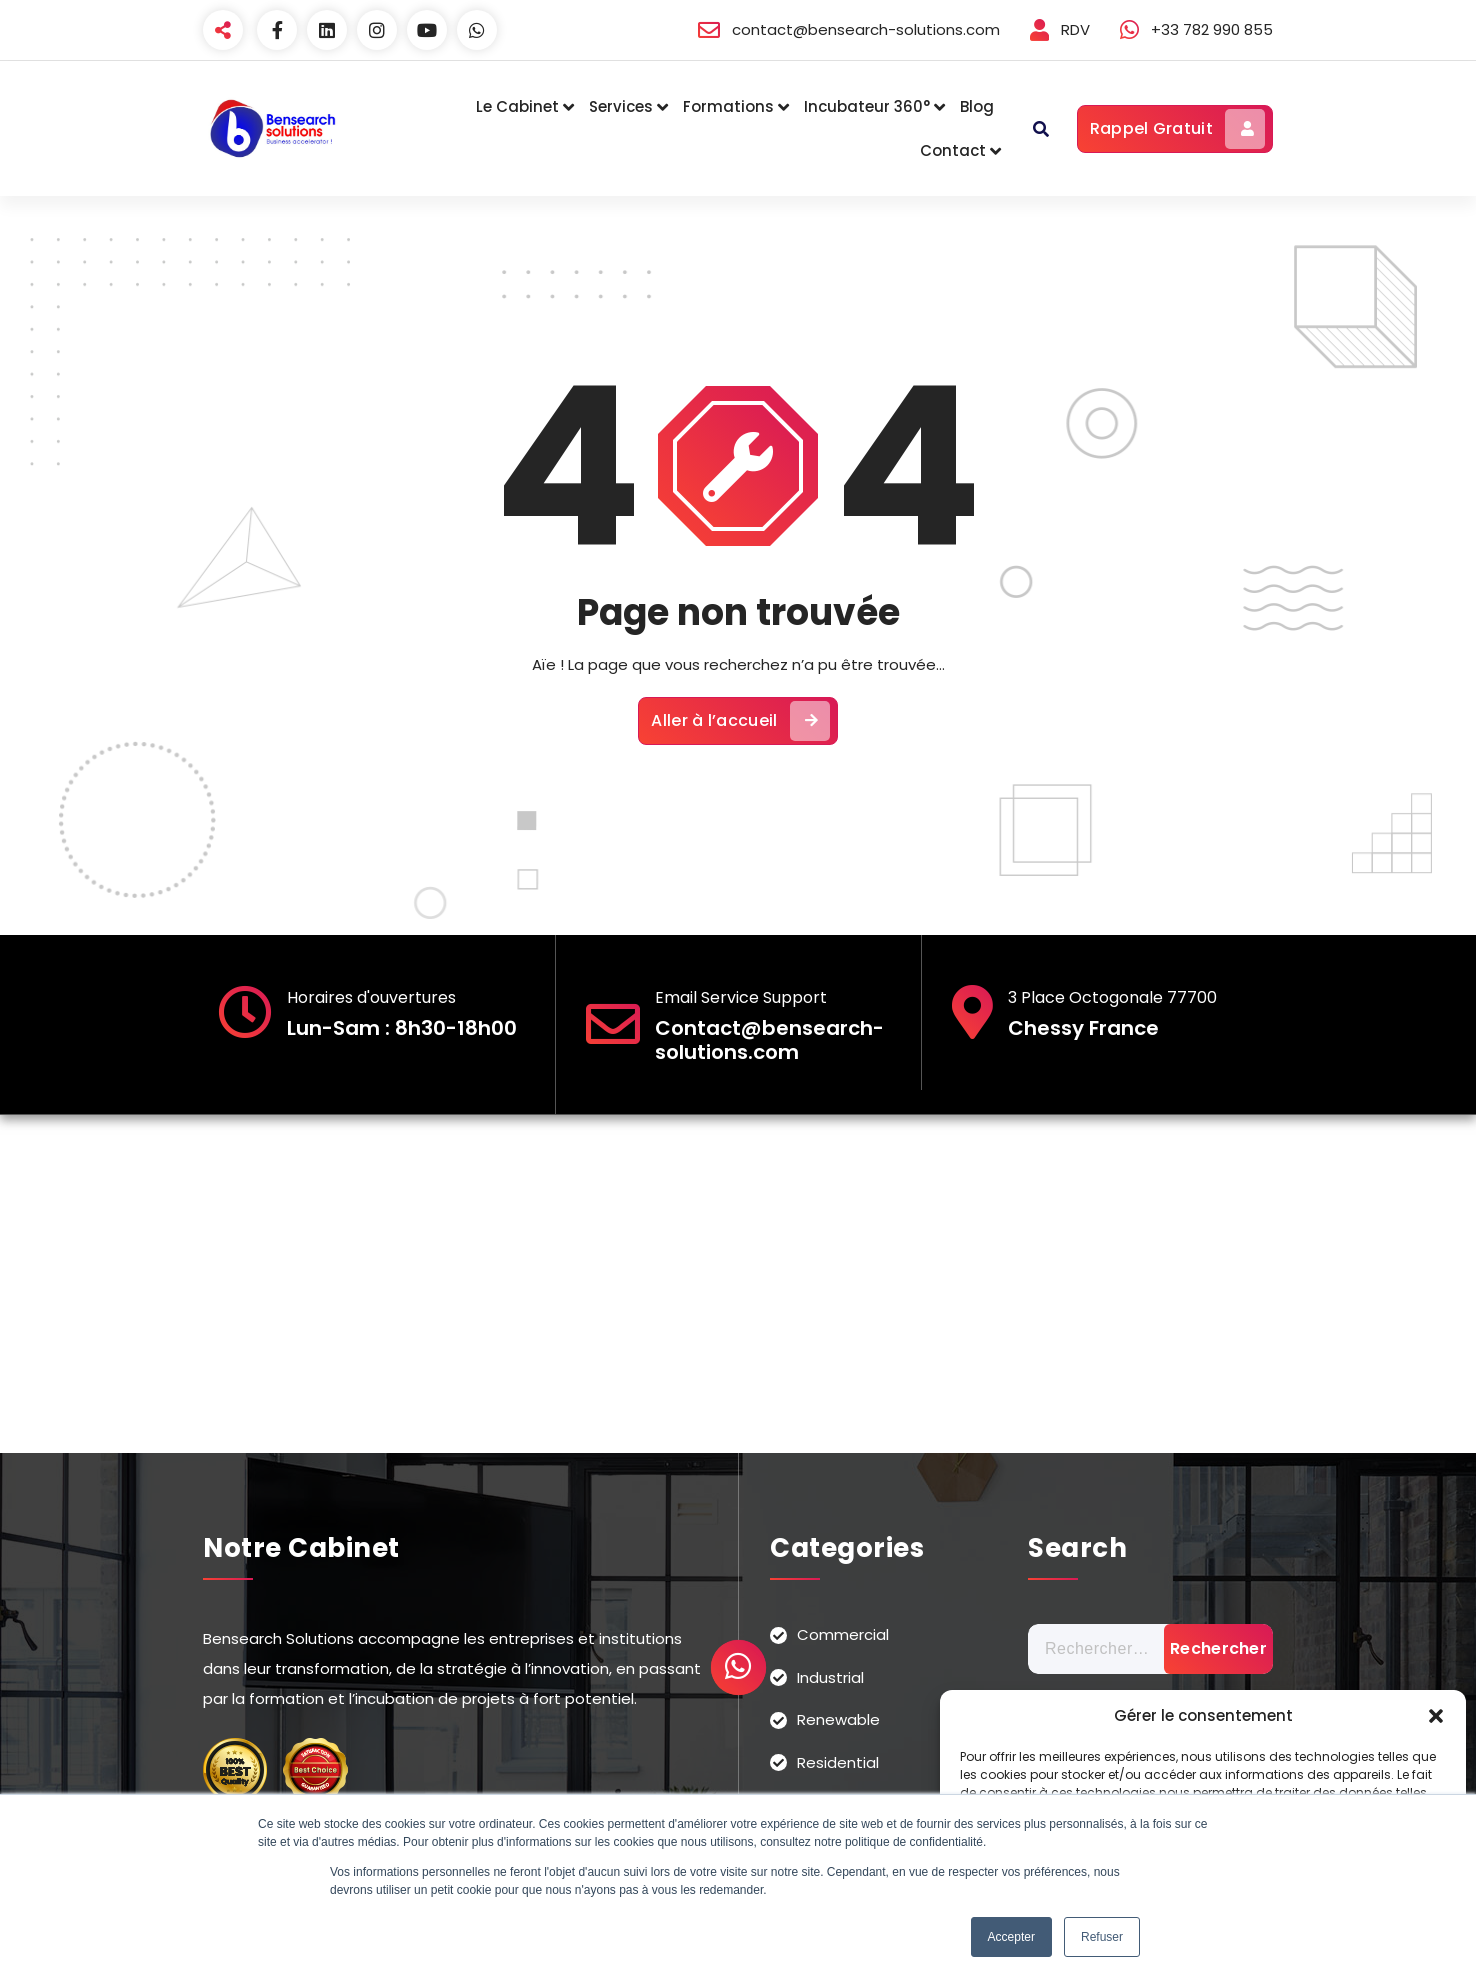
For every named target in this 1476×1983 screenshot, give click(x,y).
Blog (977, 106)
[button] (1436, 1716)
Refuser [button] (1102, 1937)
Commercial (843, 1634)
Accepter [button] (1011, 1937)
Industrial (830, 1677)
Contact (953, 150)
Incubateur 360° (867, 106)
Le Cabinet (517, 106)
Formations (728, 106)
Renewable (838, 1719)
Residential (838, 1762)
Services (621, 106)
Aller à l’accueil (740, 721)
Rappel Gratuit (1177, 129)
